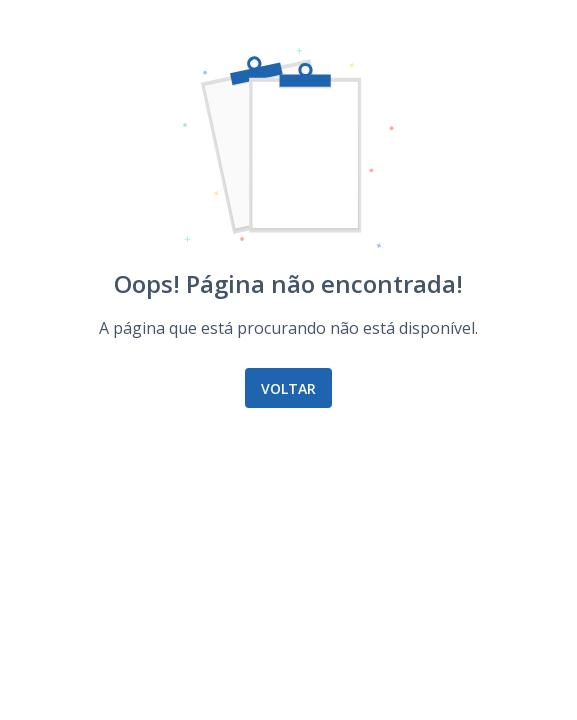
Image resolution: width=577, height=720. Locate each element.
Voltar (288, 388)
